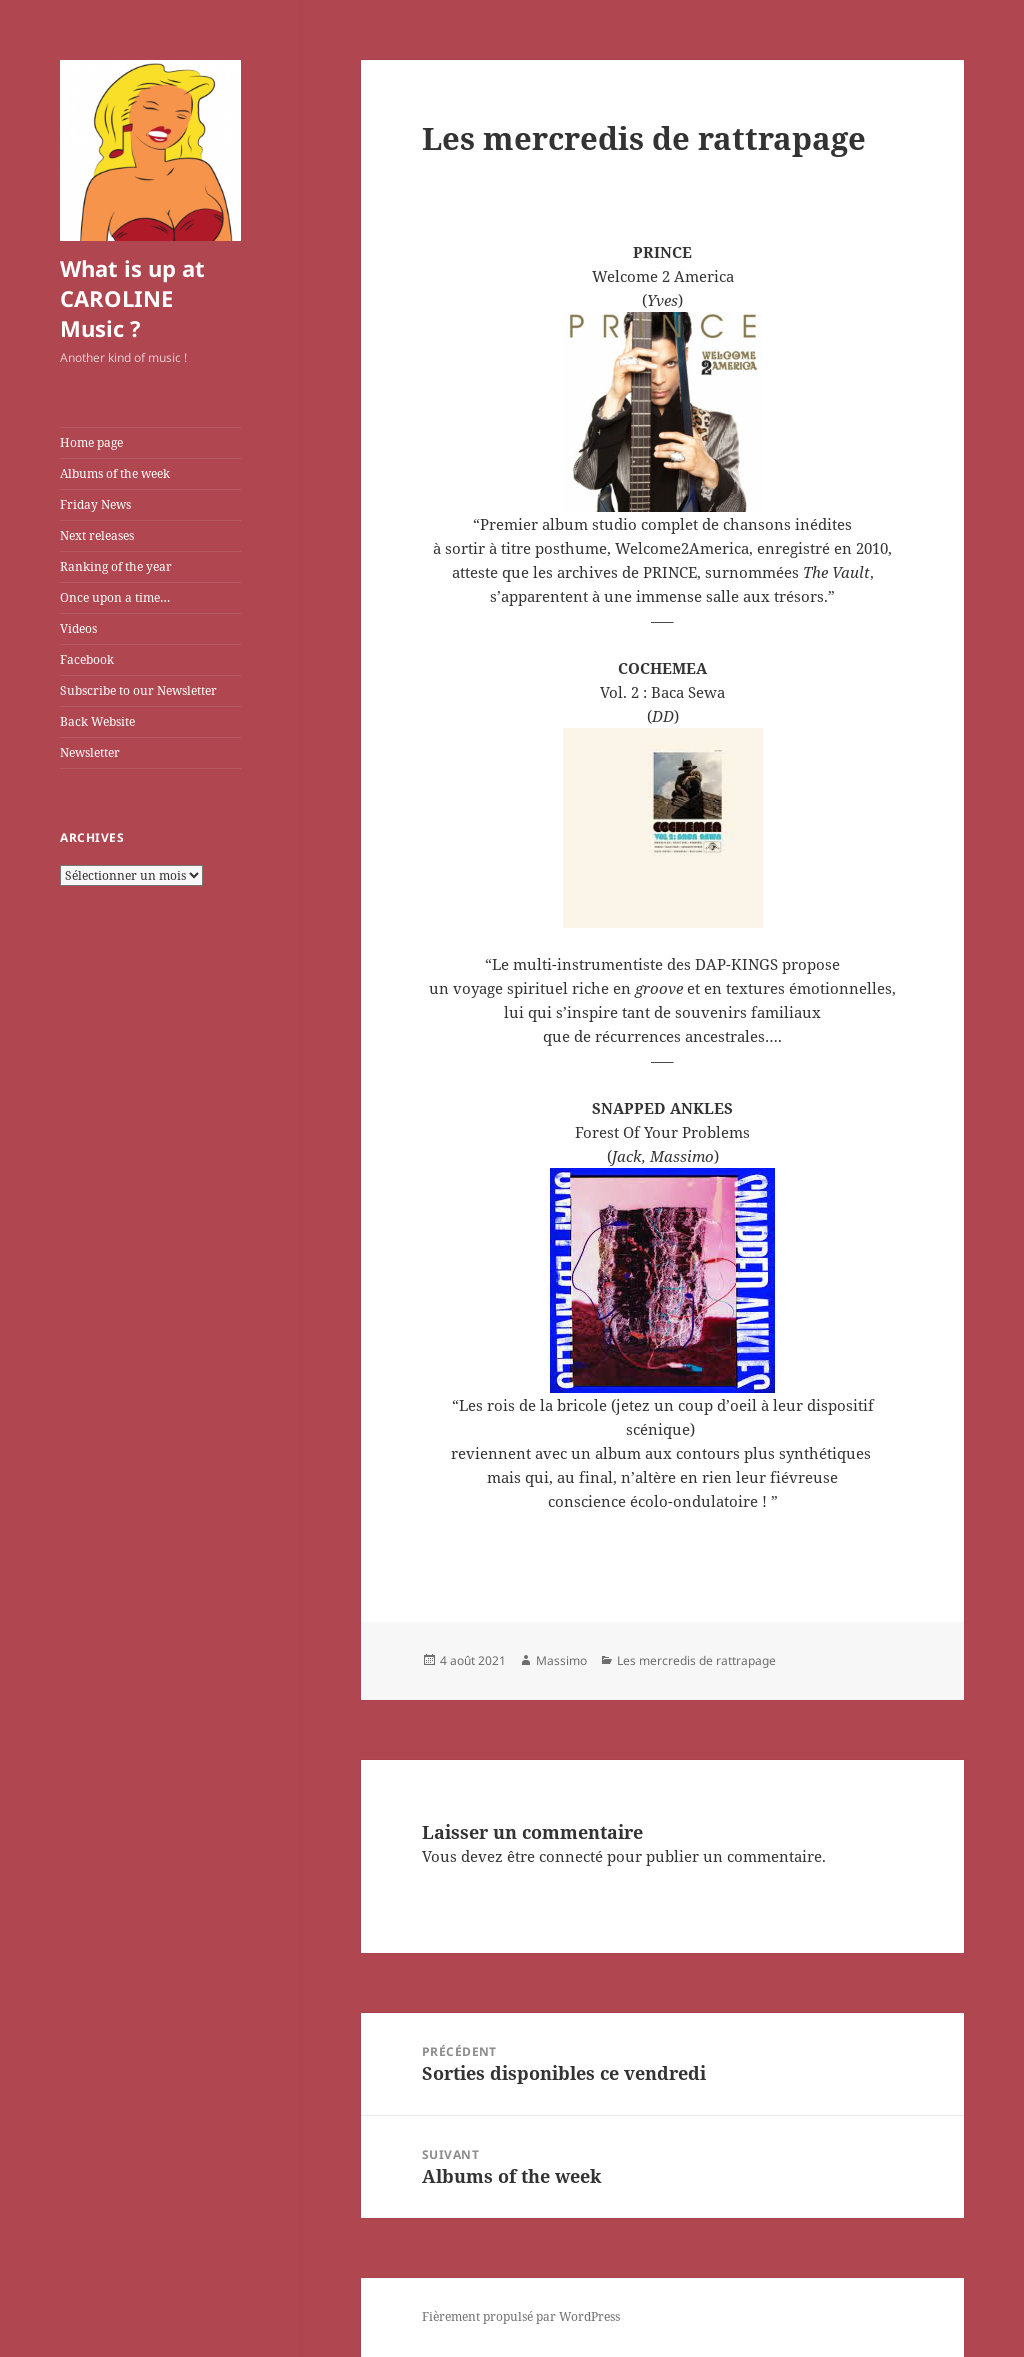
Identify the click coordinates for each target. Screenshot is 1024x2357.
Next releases (97, 535)
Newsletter (90, 752)
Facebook (87, 659)
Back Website (97, 721)
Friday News (95, 504)
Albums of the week (115, 473)
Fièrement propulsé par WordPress (521, 2316)
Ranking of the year (116, 566)
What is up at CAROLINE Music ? (132, 298)
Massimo (561, 1660)
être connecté (555, 1856)
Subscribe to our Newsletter (138, 690)
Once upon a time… (115, 597)
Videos (78, 628)
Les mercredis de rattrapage (696, 1660)
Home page (91, 442)
